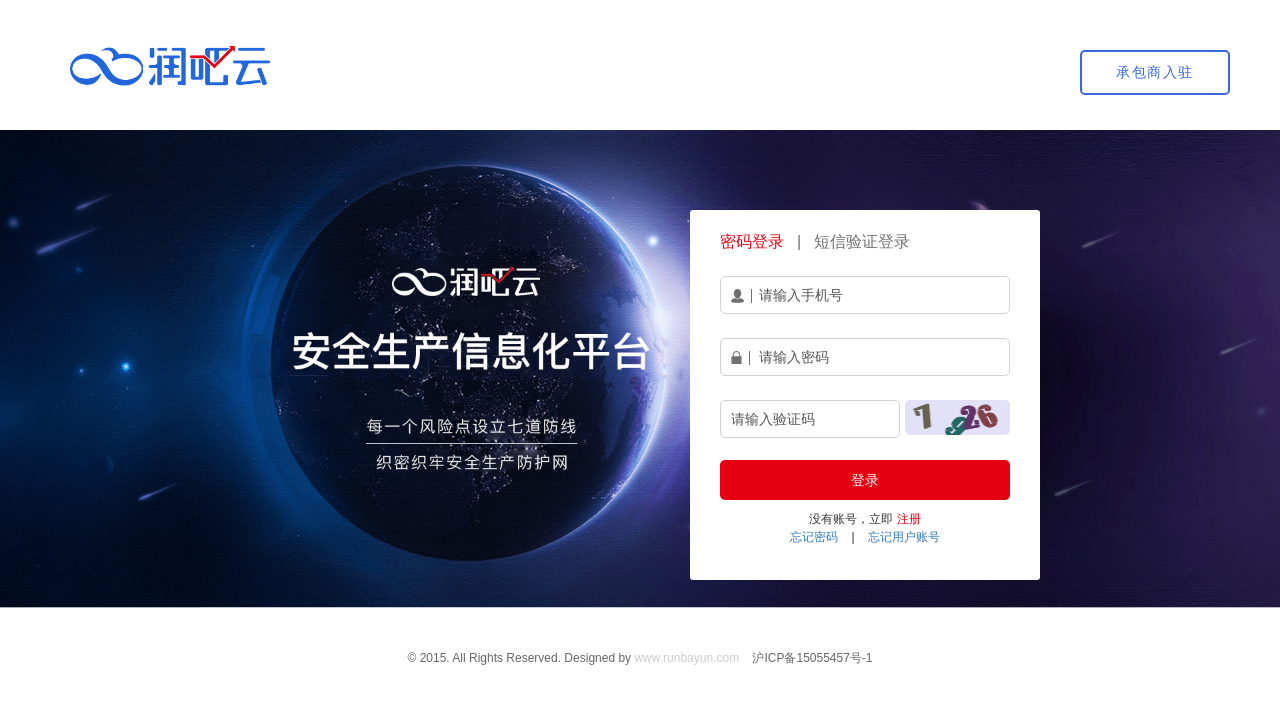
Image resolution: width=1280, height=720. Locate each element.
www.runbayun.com (686, 658)
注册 (909, 519)
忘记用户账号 (904, 537)
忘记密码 (814, 537)
